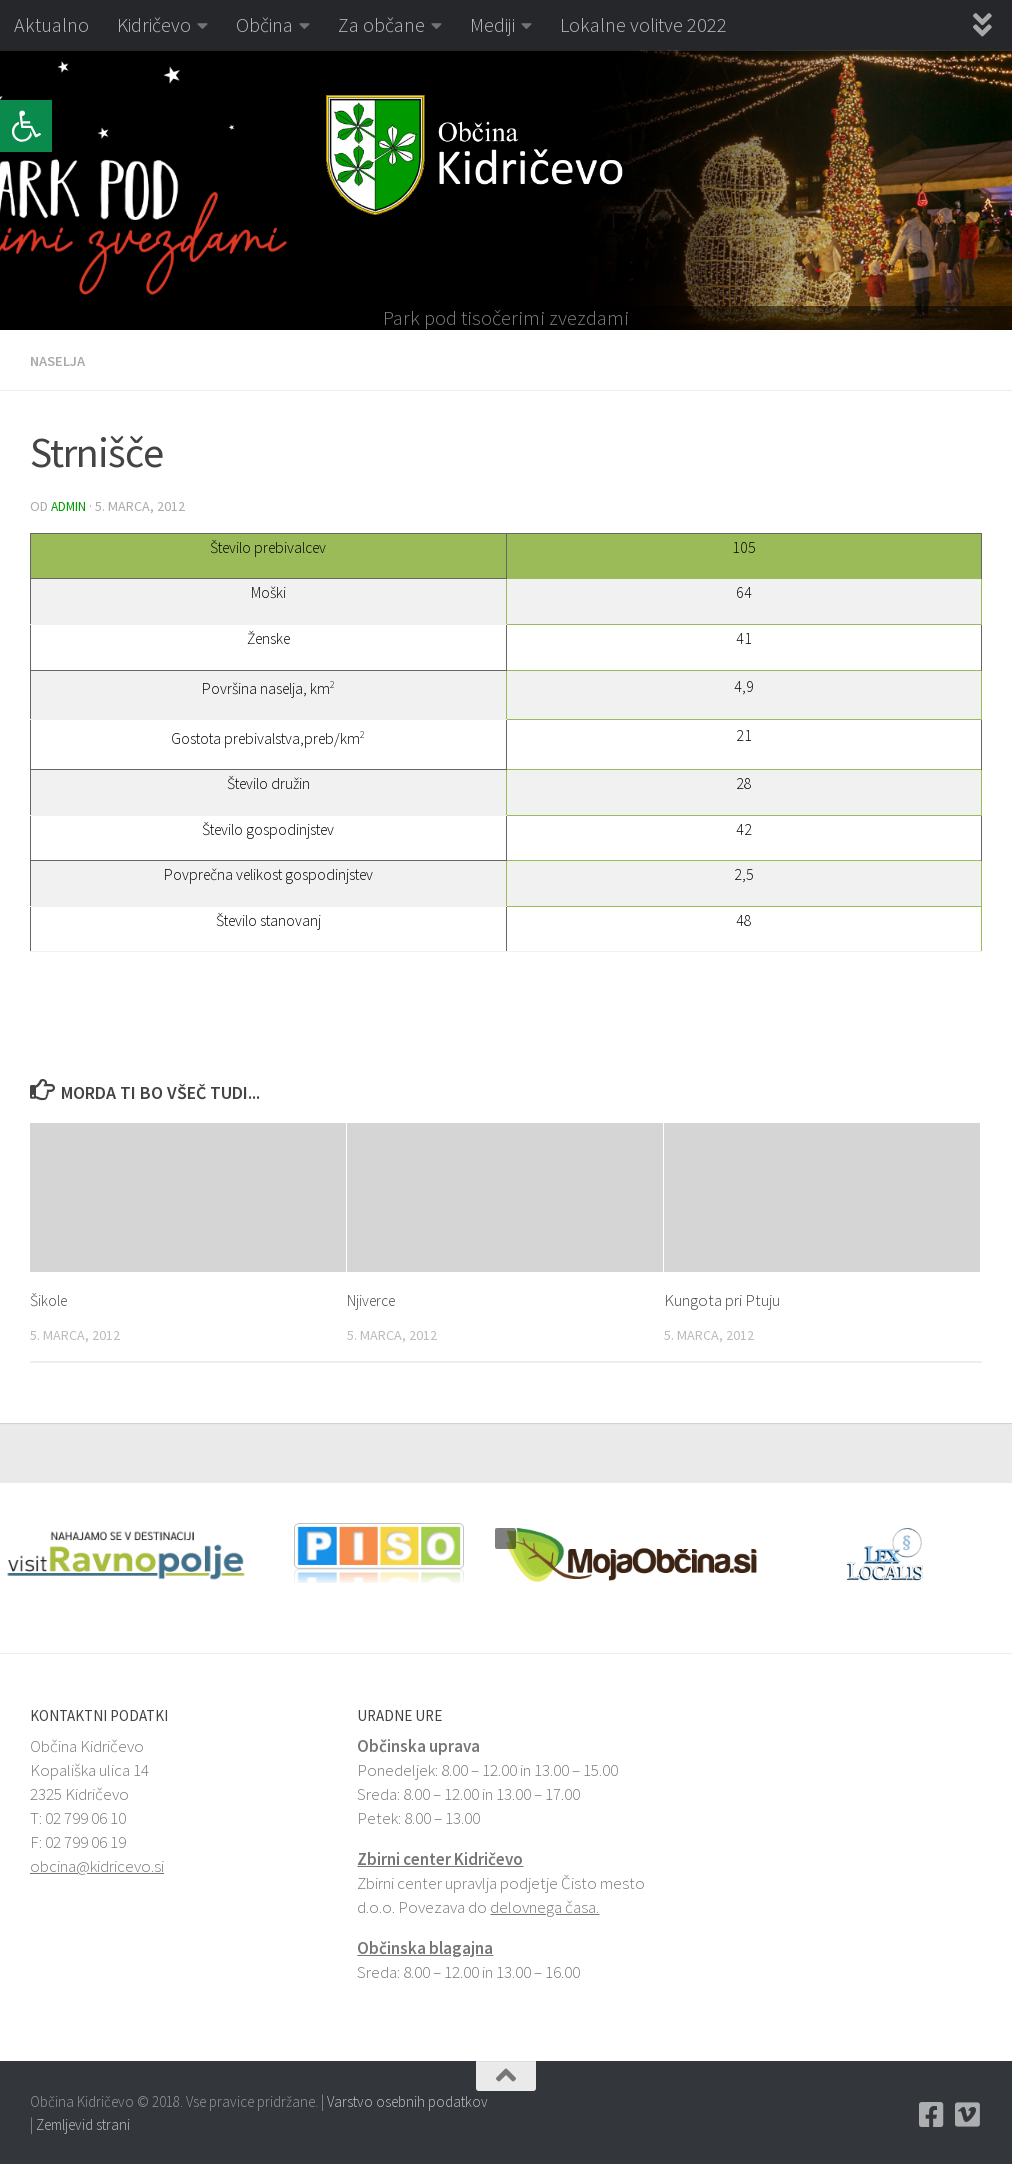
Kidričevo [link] (154, 24)
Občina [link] (264, 24)
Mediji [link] (492, 24)
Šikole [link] (51, 1298)
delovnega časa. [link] (544, 1905)
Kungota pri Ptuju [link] (722, 1298)
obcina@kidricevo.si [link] (97, 1864)
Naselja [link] (60, 360)
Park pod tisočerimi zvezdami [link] (506, 318)
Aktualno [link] (51, 24)
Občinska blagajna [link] (425, 1946)
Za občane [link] (381, 24)
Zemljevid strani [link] (83, 2122)
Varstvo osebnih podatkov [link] (407, 2099)
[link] (26, 126)
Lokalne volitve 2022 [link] (643, 24)
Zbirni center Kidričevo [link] (440, 1857)
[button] (14, 190)
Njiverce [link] (375, 1298)
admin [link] (69, 505)
